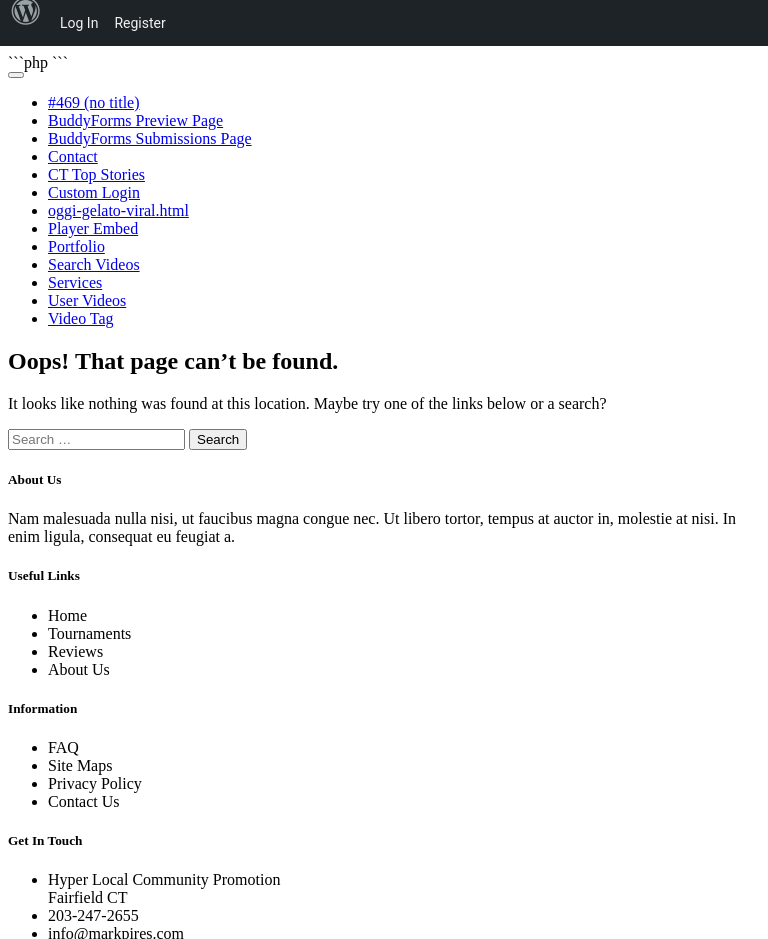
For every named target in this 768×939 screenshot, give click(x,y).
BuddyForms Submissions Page (150, 138)
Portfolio (76, 246)
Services (75, 282)
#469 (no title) (94, 102)
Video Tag (81, 318)
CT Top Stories (96, 174)
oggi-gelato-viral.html (118, 210)
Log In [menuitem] (79, 23)
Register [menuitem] (139, 23)
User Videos (87, 300)
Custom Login (94, 192)
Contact (73, 156)
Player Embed (93, 228)
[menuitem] (26, 23)
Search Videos (94, 264)
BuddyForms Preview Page (135, 120)
